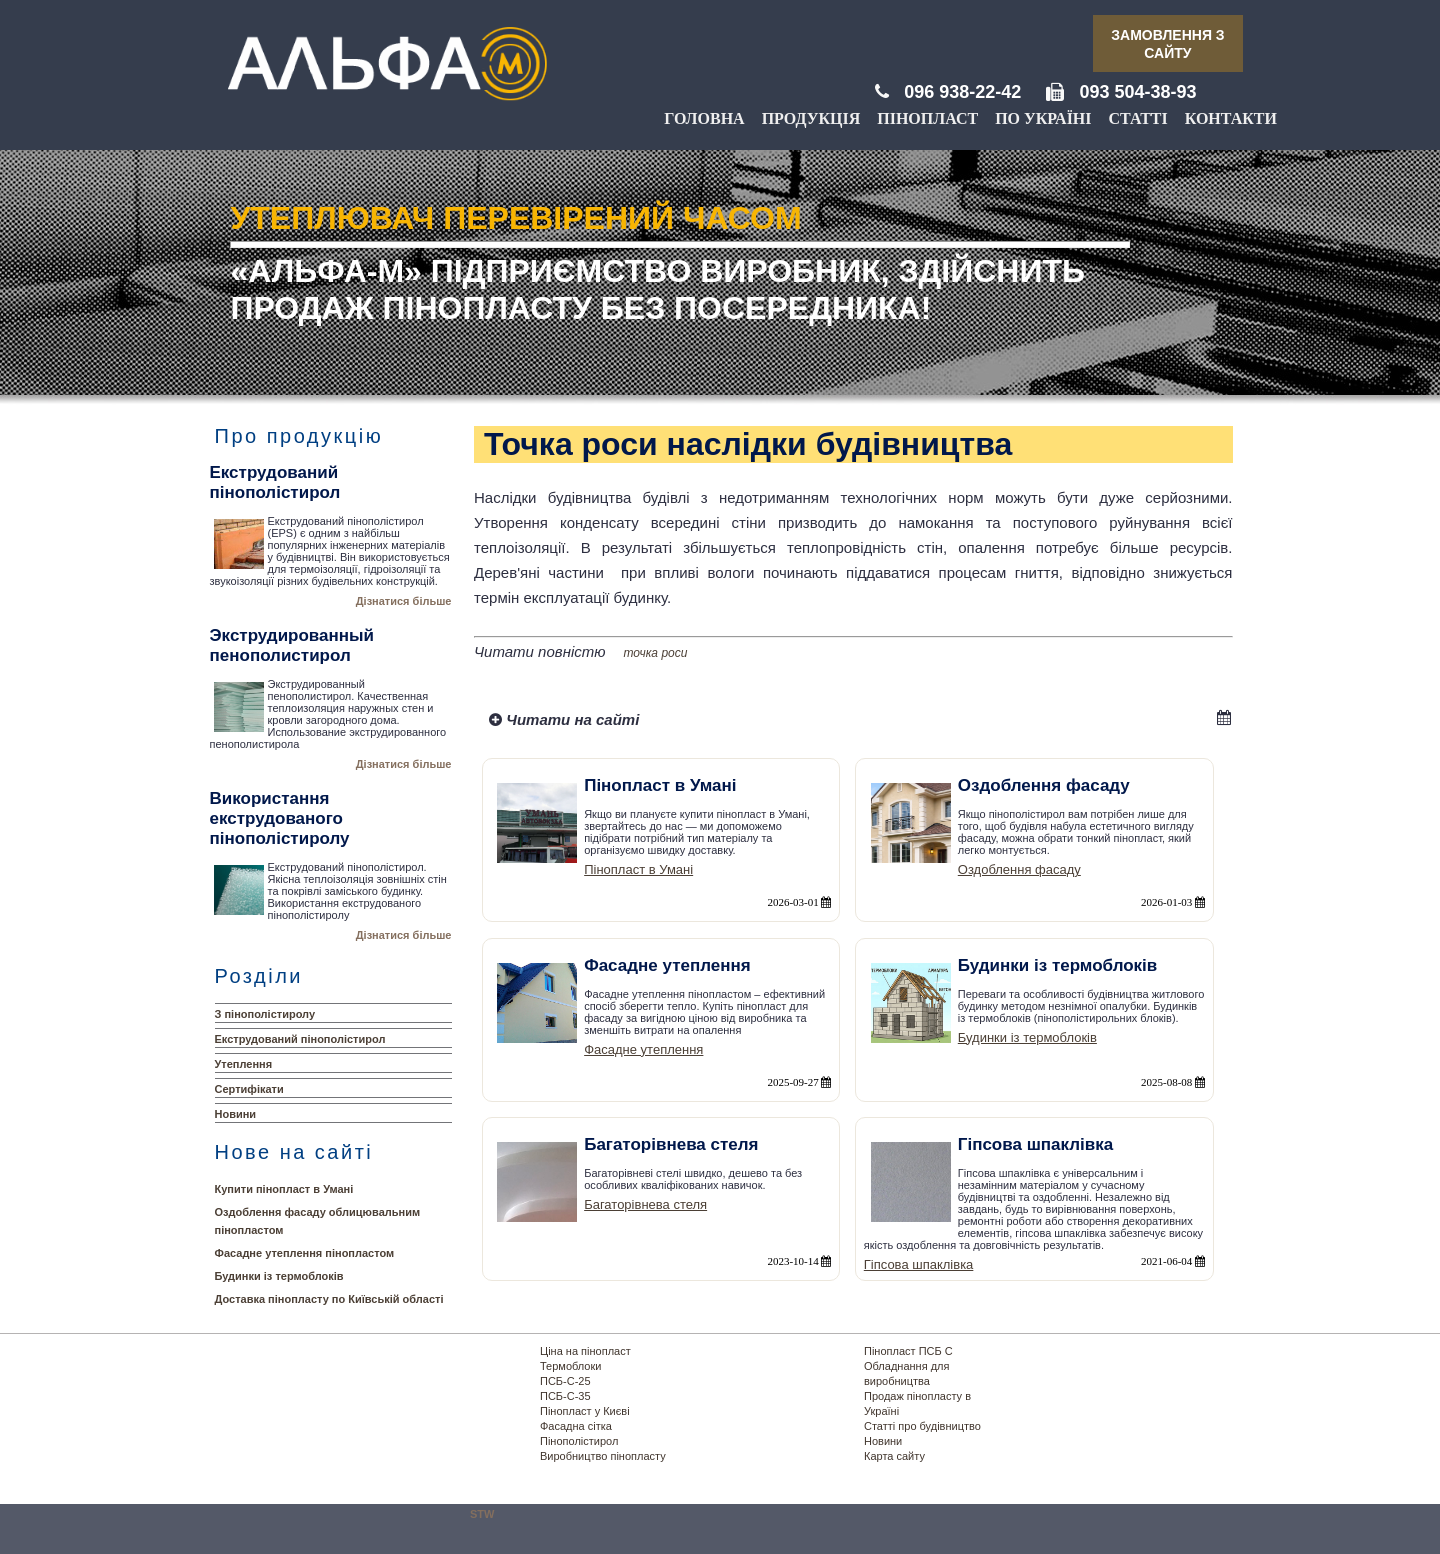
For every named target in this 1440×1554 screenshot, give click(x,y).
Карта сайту (894, 1456)
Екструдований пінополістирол (300, 1039)
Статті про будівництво (922, 1426)
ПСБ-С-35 (565, 1396)
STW (482, 1514)
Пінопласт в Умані (638, 869)
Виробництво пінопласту (603, 1456)
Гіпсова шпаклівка (919, 1264)
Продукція (811, 118)
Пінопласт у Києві (585, 1411)
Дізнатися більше (404, 601)
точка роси (656, 653)
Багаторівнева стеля (645, 1204)
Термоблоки (570, 1366)
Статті (1138, 118)
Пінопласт (927, 118)
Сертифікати (249, 1089)
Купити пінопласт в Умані (284, 1189)
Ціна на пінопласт (585, 1351)
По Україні (1043, 118)
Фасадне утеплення (643, 1049)
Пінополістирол (579, 1441)
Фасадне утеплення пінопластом (305, 1253)
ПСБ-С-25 (565, 1381)
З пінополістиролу (265, 1014)
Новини (236, 1114)
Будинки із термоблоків (279, 1276)
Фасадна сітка (576, 1426)
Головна (704, 118)
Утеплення (244, 1064)
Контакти (1231, 118)
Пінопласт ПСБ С (908, 1351)
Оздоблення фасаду (1019, 869)
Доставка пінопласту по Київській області (329, 1299)
